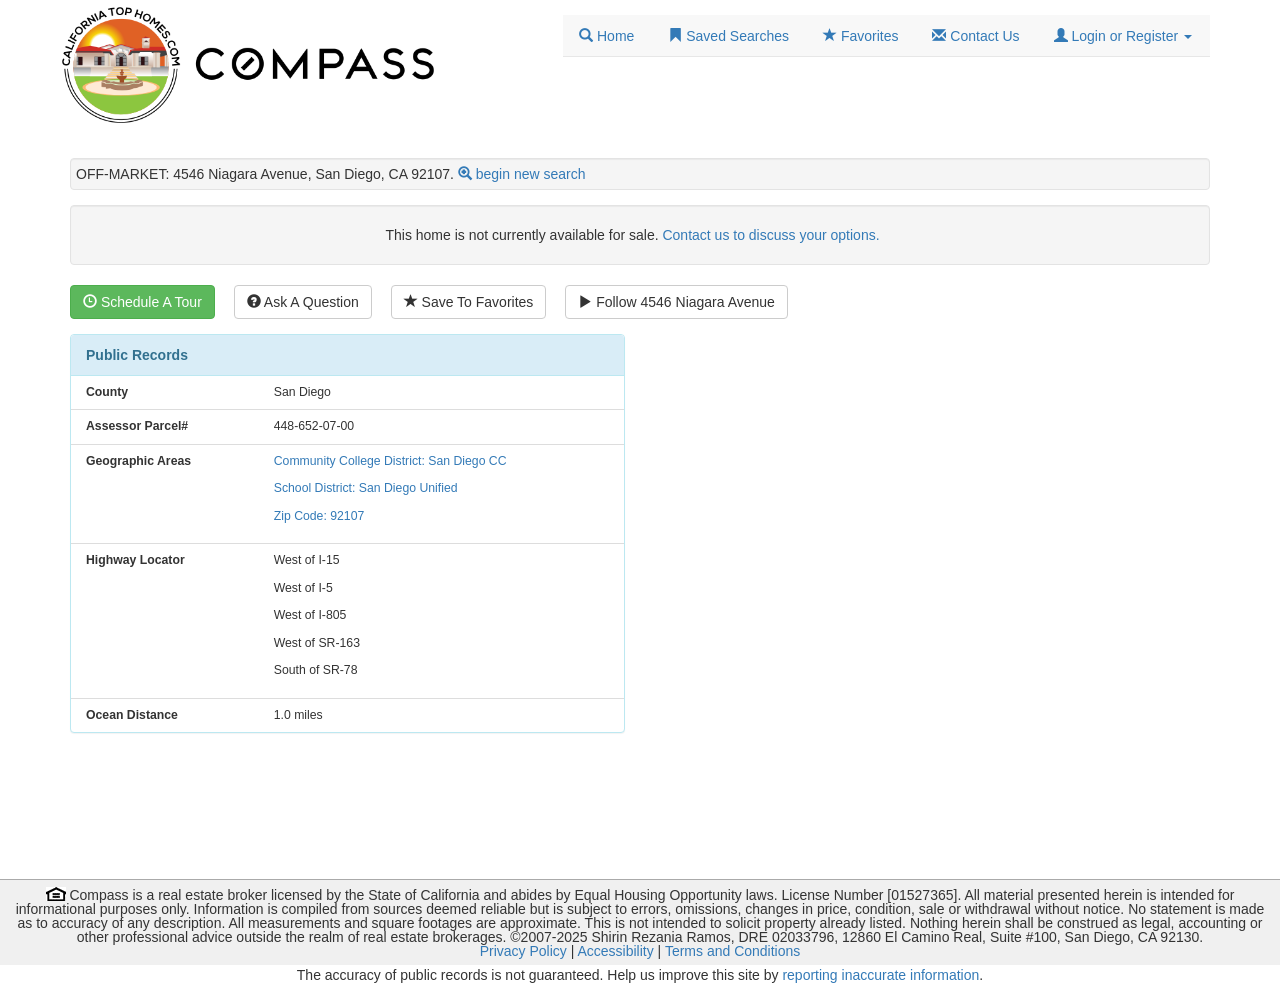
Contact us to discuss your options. (770, 235)
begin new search (531, 174)
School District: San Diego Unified (366, 488)
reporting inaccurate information (880, 975)
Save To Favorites (469, 302)
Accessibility (615, 951)
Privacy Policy (523, 951)
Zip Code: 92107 (319, 516)
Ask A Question (303, 302)
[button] (1123, 36)
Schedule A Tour (142, 302)
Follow (676, 302)
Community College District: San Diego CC (390, 461)
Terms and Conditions (732, 951)
